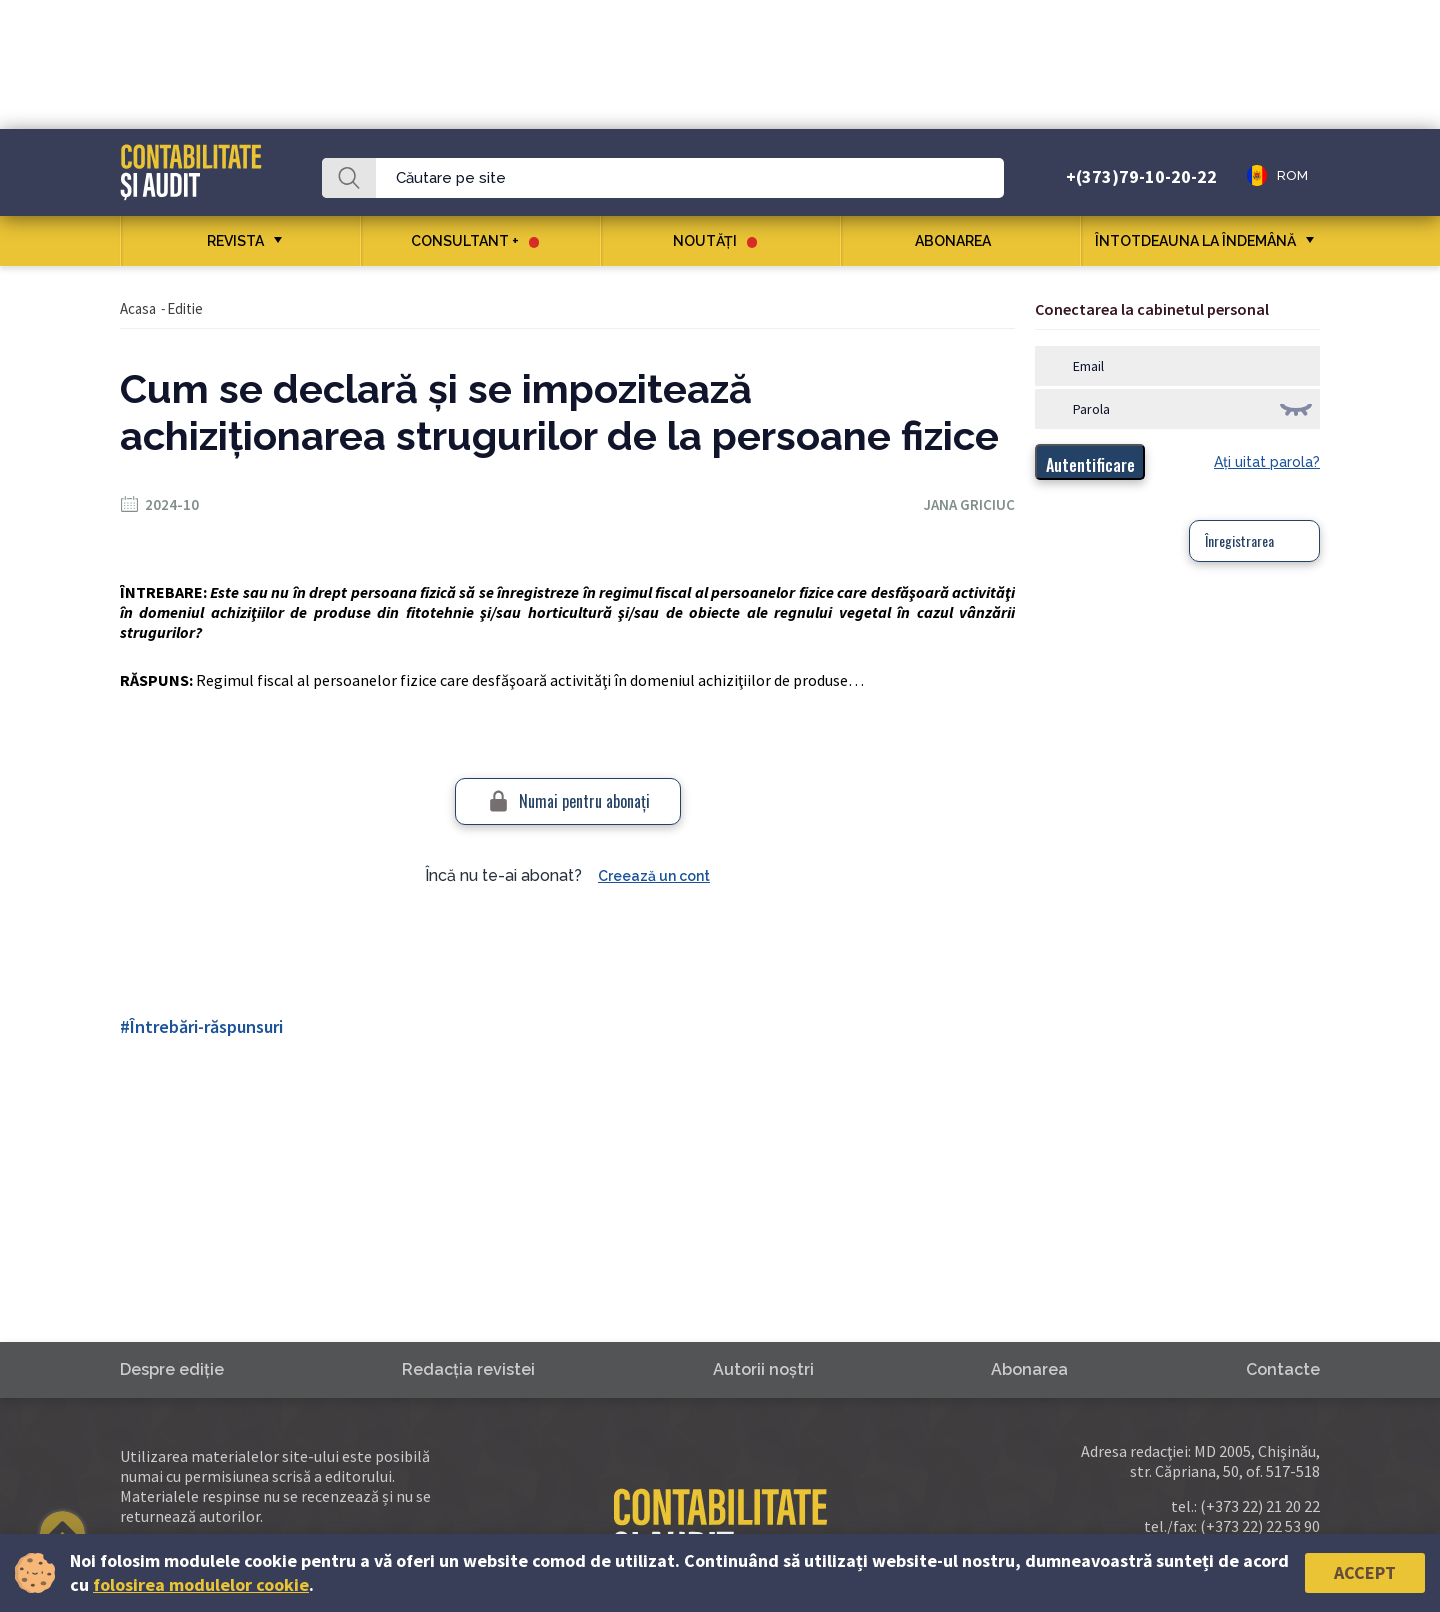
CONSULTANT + (475, 241)
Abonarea (960, 241)
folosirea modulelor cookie (201, 1584)
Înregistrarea (1239, 540)
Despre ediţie (172, 1369)
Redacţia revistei (468, 1369)
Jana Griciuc (969, 504)
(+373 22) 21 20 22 (1260, 1506)
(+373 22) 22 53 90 (1260, 1526)
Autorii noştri (763, 1369)
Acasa (138, 308)
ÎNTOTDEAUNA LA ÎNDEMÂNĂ (1195, 241)
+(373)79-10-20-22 (1141, 176)
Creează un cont (654, 876)
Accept (1365, 1572)
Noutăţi (715, 241)
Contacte (1283, 1369)
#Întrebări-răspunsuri (201, 1026)
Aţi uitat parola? (1267, 462)
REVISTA (235, 241)
